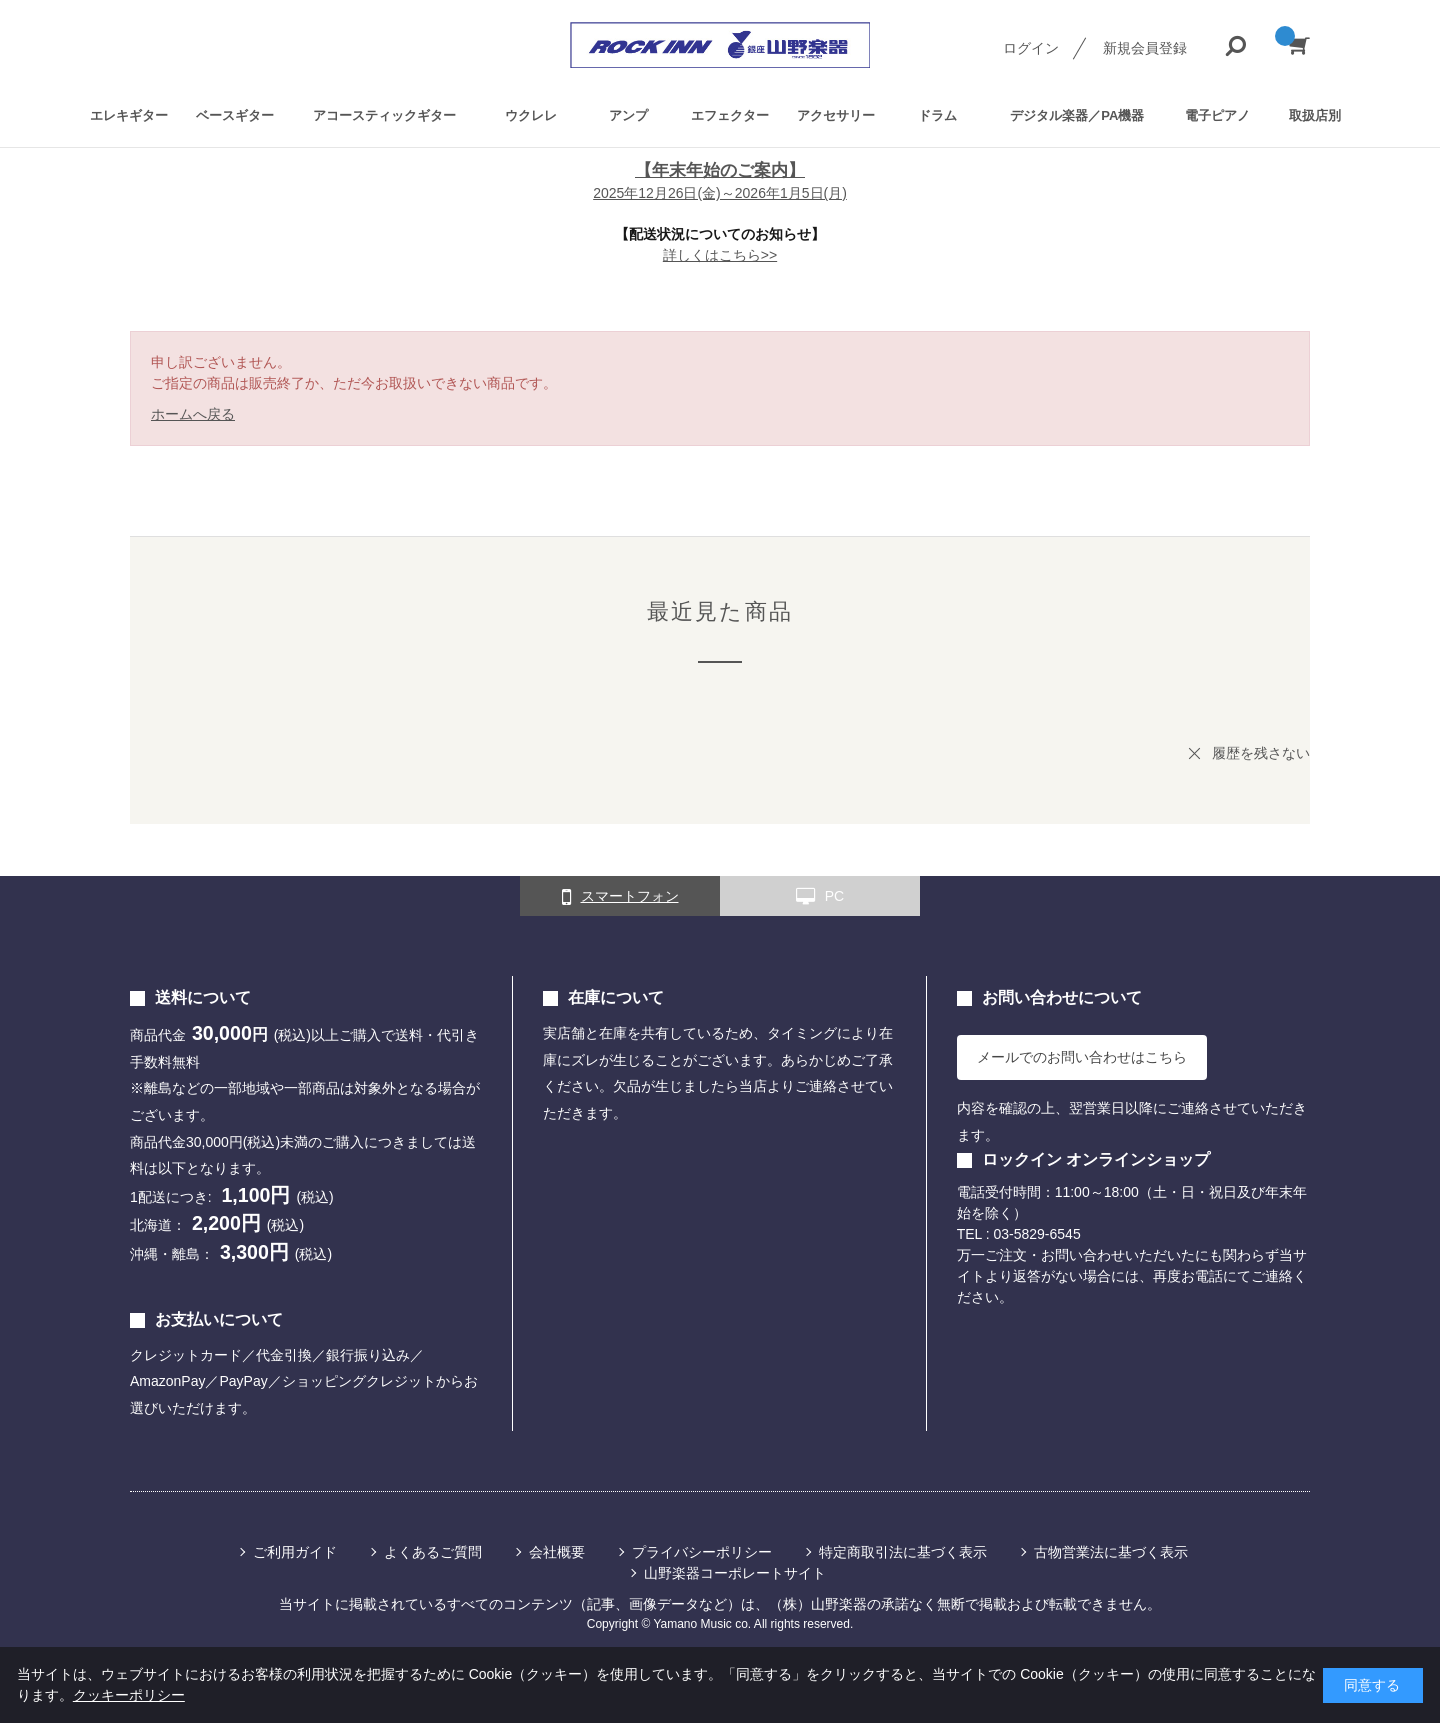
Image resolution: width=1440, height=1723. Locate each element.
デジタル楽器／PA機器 (1077, 115)
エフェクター (730, 115)
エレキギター (129, 115)
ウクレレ (531, 115)
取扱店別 (1315, 115)
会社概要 (557, 1552)
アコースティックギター (384, 115)
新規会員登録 (1145, 48)
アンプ (628, 115)
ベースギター (235, 115)
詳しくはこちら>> (720, 255)
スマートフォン (620, 897)
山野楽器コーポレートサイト (735, 1573)
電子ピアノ (1217, 115)
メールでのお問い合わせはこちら (1082, 1057)
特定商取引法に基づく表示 (903, 1552)
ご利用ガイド (295, 1552)
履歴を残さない (1261, 753)
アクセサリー (836, 115)
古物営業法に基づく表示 (1111, 1552)
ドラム (937, 115)
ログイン (1031, 48)
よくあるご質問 (433, 1552)
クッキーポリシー (129, 1695)
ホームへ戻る (193, 414)
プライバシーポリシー (702, 1552)
